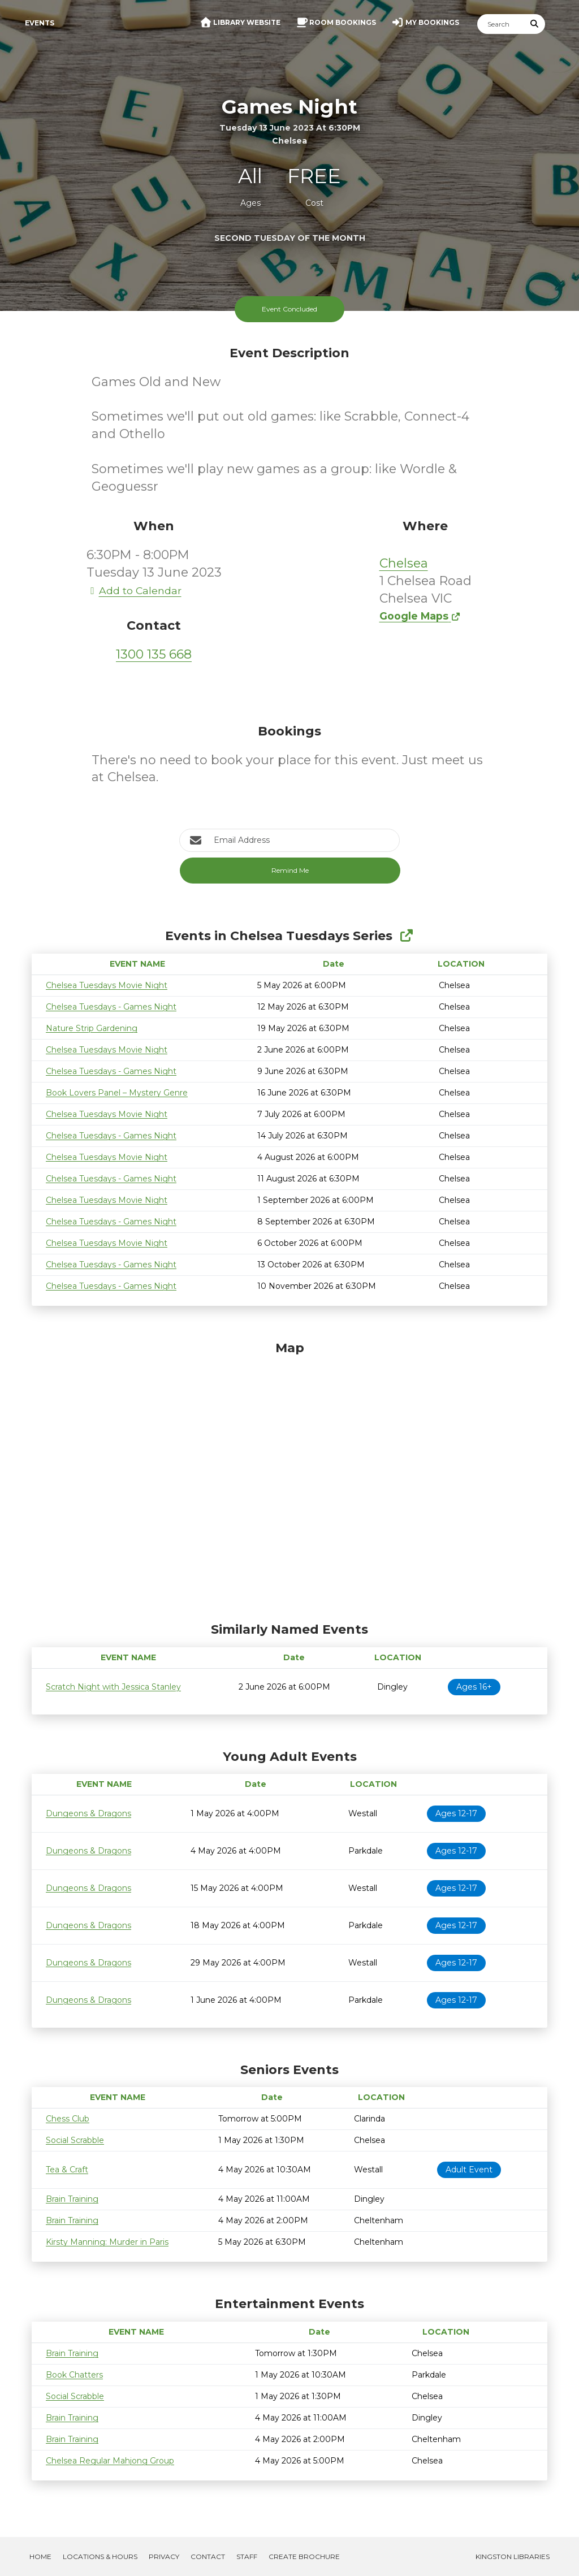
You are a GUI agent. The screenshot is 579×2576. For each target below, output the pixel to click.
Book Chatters (74, 2375)
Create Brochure (304, 2556)
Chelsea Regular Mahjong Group (110, 2461)
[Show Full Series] (406, 935)
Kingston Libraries (513, 2556)
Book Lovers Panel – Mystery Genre (117, 1093)
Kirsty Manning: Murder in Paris (107, 2242)
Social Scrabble (75, 2140)
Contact (208, 2556)
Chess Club (67, 2119)
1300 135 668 (154, 654)
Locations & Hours (100, 2556)
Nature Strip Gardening (91, 1028)
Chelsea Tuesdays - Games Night (111, 1007)
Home (40, 2556)
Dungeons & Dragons (88, 1813)
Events (39, 23)
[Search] (501, 24)
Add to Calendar (134, 590)
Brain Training (72, 2199)
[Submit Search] (535, 24)
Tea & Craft (67, 2169)
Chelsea (403, 563)
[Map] (289, 1479)
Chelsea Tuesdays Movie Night (106, 985)
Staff (246, 2556)
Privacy (164, 2556)
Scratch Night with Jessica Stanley (113, 1687)
